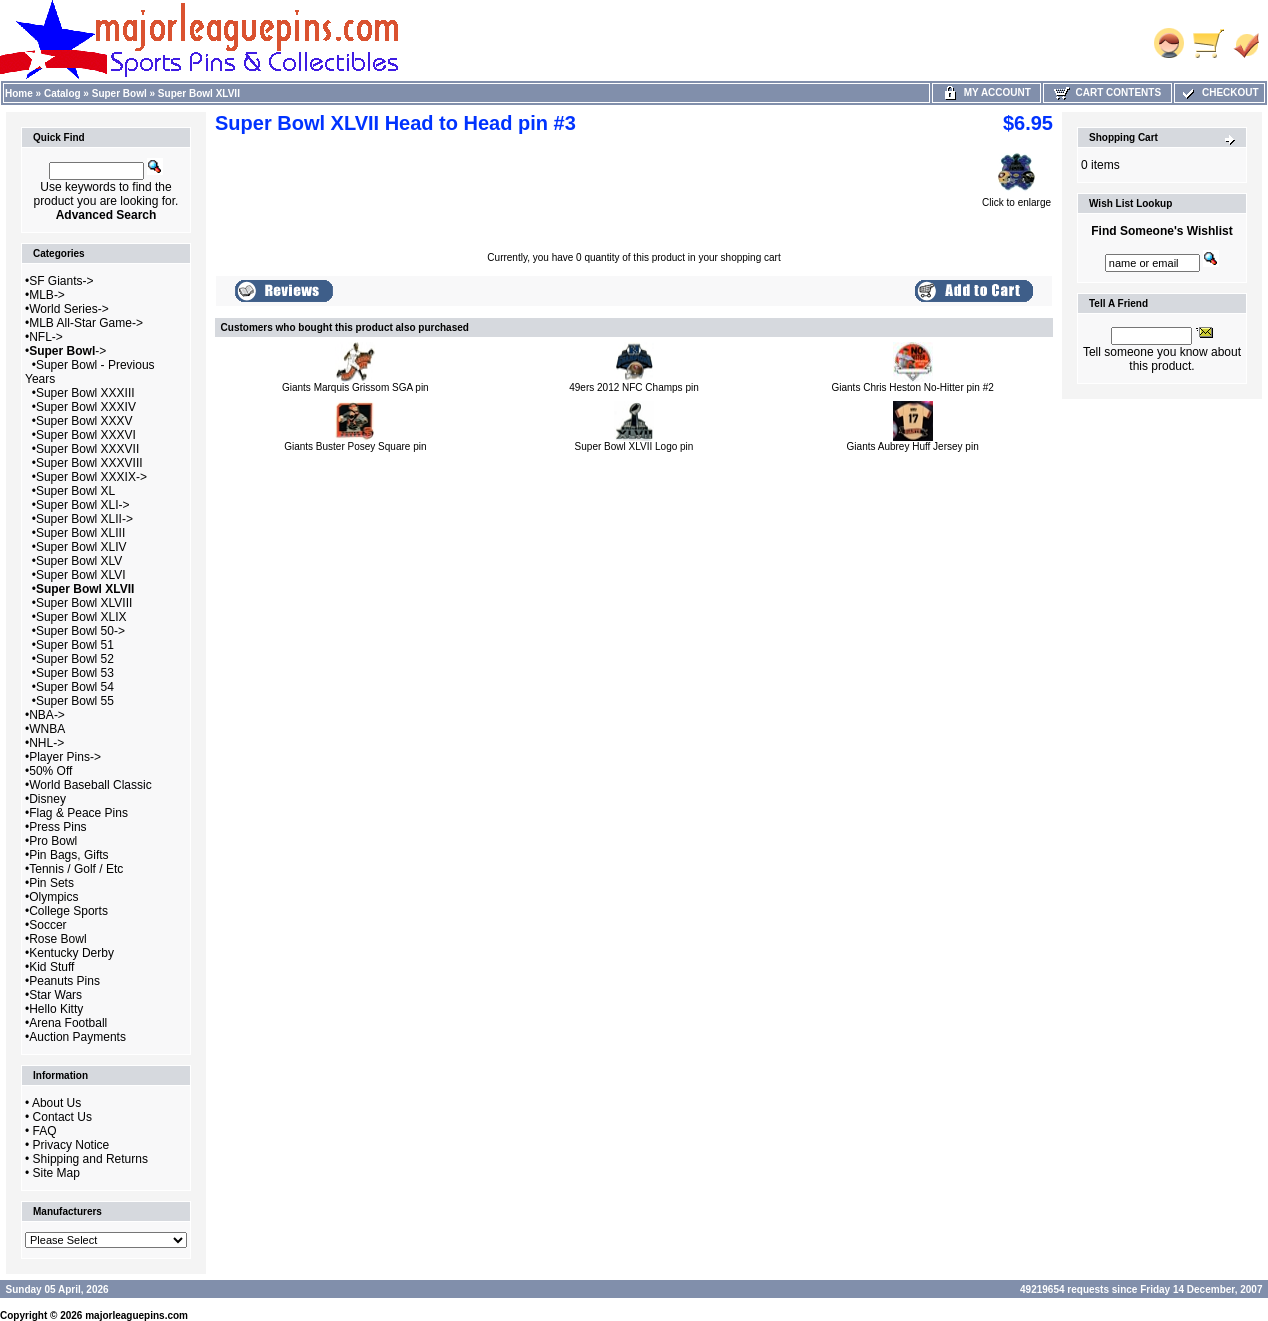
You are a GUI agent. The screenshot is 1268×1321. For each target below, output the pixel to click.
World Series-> (68, 309)
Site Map (56, 1173)
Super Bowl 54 (75, 687)
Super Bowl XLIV (81, 547)
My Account (986, 92)
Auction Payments (77, 1037)
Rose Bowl (57, 939)
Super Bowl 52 (75, 659)
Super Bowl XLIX (81, 617)
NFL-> (46, 337)
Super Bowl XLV (79, 561)
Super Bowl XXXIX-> (91, 477)
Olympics (53, 897)
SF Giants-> (61, 281)
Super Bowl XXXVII (87, 449)
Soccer (47, 925)
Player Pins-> (65, 757)
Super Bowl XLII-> (84, 519)
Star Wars (55, 995)
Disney (47, 799)
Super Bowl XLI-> (83, 505)
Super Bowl (119, 93)
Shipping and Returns (90, 1159)
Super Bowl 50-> (80, 631)
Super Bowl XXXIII (85, 393)
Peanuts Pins (64, 981)
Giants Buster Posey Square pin (355, 446)
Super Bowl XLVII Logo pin (634, 446)
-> (67, 351)
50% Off (50, 771)
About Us (56, 1103)
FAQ (45, 1131)
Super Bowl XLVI (81, 575)
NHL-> (46, 743)
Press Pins (57, 827)
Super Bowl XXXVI (86, 435)
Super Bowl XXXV (84, 421)
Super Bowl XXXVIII (89, 463)
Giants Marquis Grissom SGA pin (355, 387)
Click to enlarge (1016, 198)
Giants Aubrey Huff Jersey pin (913, 446)
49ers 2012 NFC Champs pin (634, 387)
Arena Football (68, 1023)
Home (19, 93)
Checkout (1219, 92)
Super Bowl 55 (75, 701)
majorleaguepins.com (136, 1315)
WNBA (47, 729)
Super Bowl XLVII (199, 93)
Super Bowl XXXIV (86, 407)
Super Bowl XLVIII (84, 603)
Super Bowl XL (75, 491)
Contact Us (62, 1117)
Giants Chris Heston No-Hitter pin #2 (913, 387)
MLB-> (47, 295)
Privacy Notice (71, 1145)
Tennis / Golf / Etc (76, 869)
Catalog (62, 93)
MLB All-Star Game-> (86, 323)
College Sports (68, 911)
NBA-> (47, 715)
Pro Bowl (53, 841)
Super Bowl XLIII (80, 533)
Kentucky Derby (71, 953)
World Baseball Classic (90, 785)
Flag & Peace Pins (78, 813)
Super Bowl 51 (75, 645)
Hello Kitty (56, 1009)
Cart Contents (1107, 92)
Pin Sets (51, 883)
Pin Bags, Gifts (68, 855)
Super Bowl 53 (75, 673)
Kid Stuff (51, 967)
